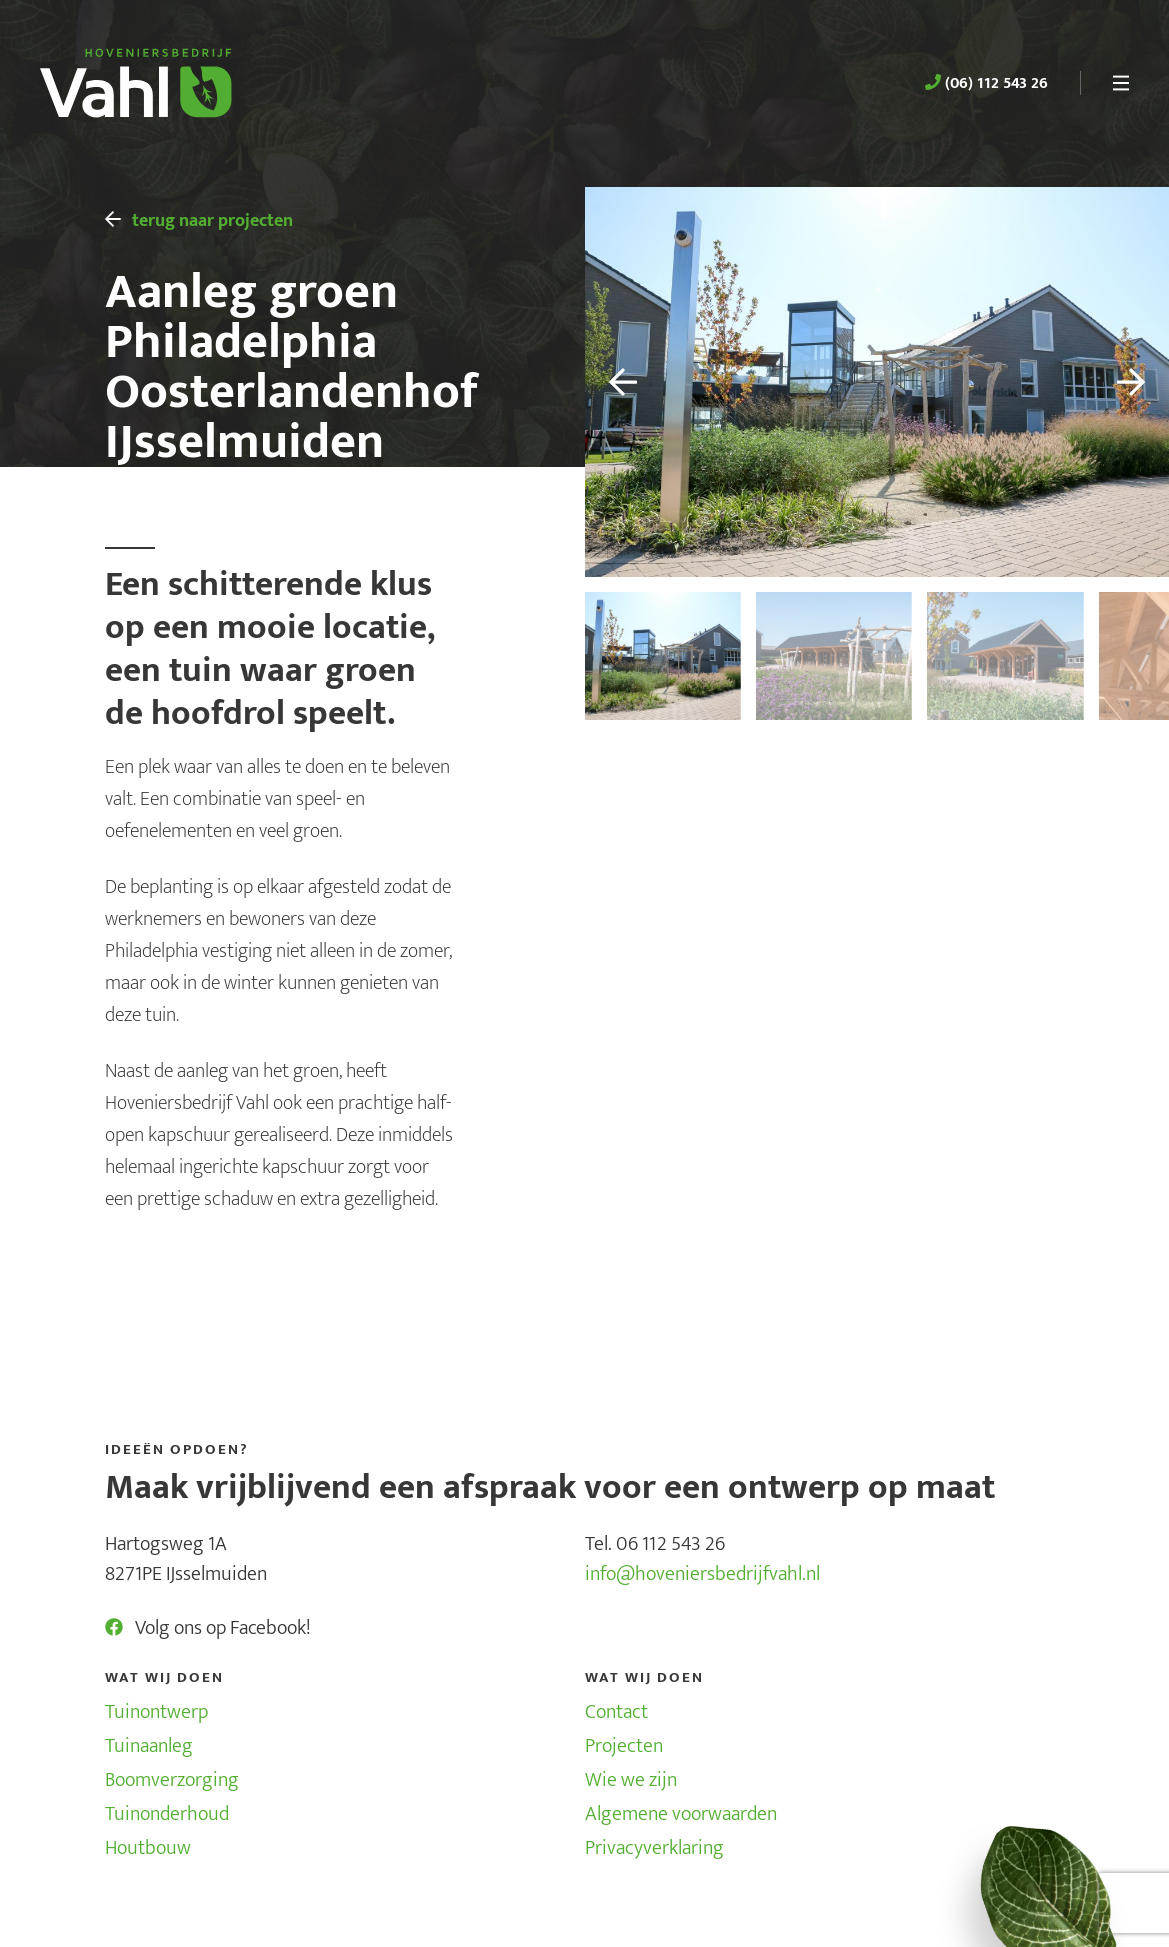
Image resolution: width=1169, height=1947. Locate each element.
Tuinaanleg (149, 1746)
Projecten (624, 1746)
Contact (616, 1712)
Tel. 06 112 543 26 (655, 1544)
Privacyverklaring (654, 1848)
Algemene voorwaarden (681, 1814)
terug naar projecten (199, 221)
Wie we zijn (631, 1780)
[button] (611, 382)
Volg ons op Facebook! (208, 1628)
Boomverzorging (172, 1780)
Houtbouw (148, 1848)
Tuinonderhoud (167, 1814)
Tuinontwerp (156, 1712)
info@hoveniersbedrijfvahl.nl (702, 1574)
